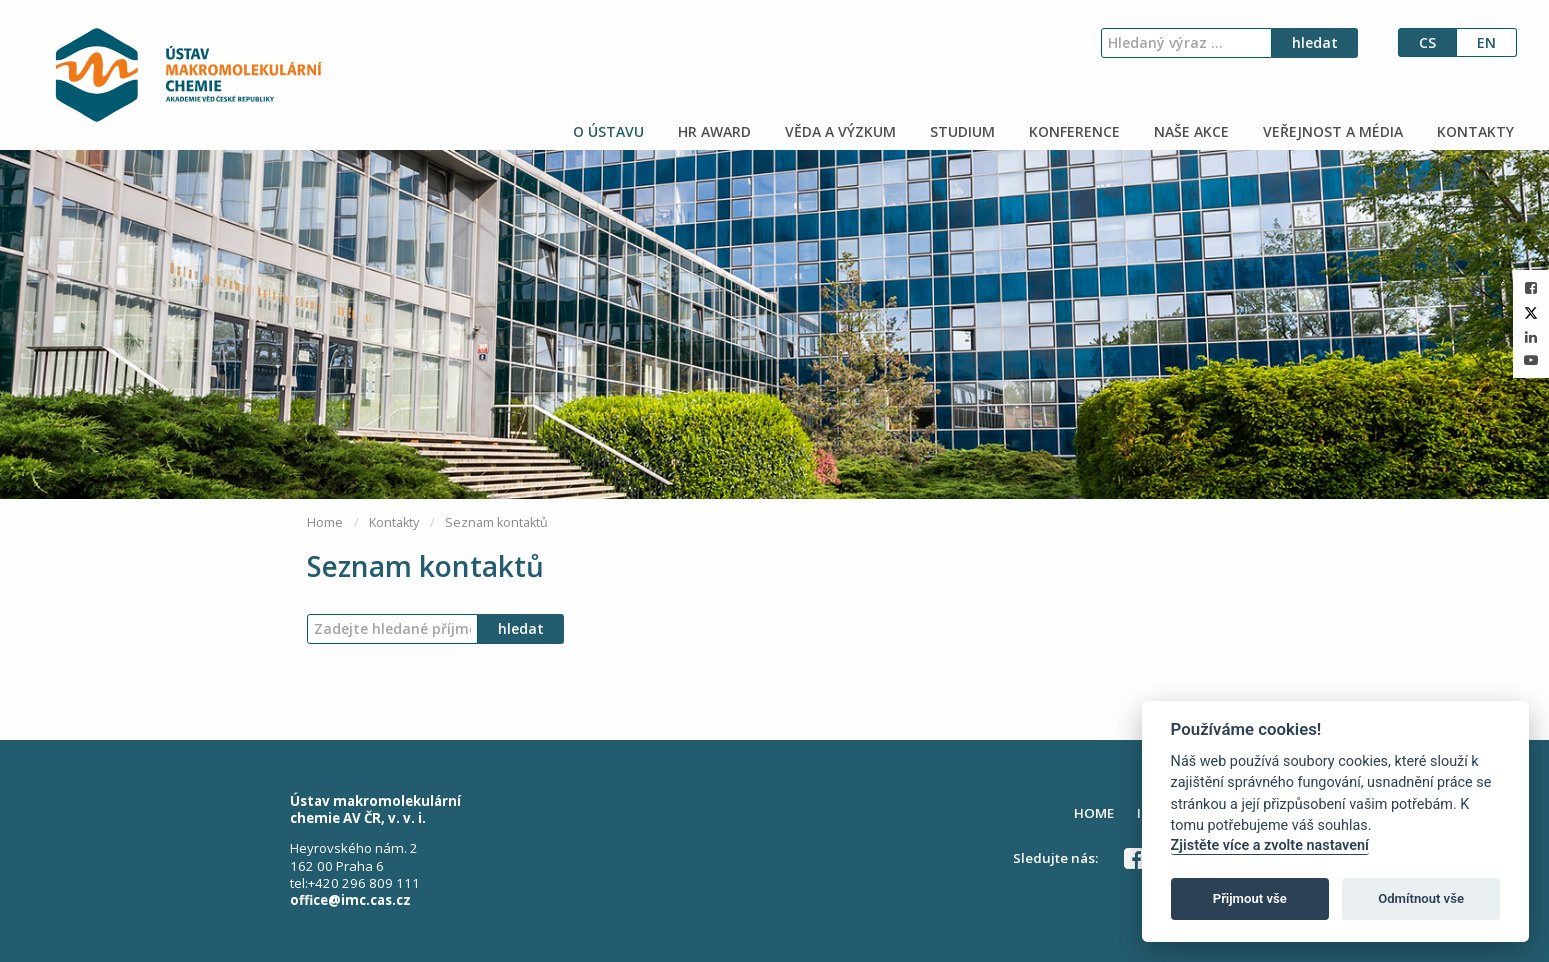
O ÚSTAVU (606, 131)
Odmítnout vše (1421, 898)
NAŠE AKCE (1189, 131)
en (1486, 42)
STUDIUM (960, 131)
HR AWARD (712, 131)
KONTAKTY (1473, 131)
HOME (1094, 813)
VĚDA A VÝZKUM (838, 131)
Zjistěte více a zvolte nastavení (1270, 845)
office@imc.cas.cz (350, 900)
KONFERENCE (1072, 131)
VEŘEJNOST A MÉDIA (1331, 131)
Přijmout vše (1250, 898)
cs (1427, 42)
